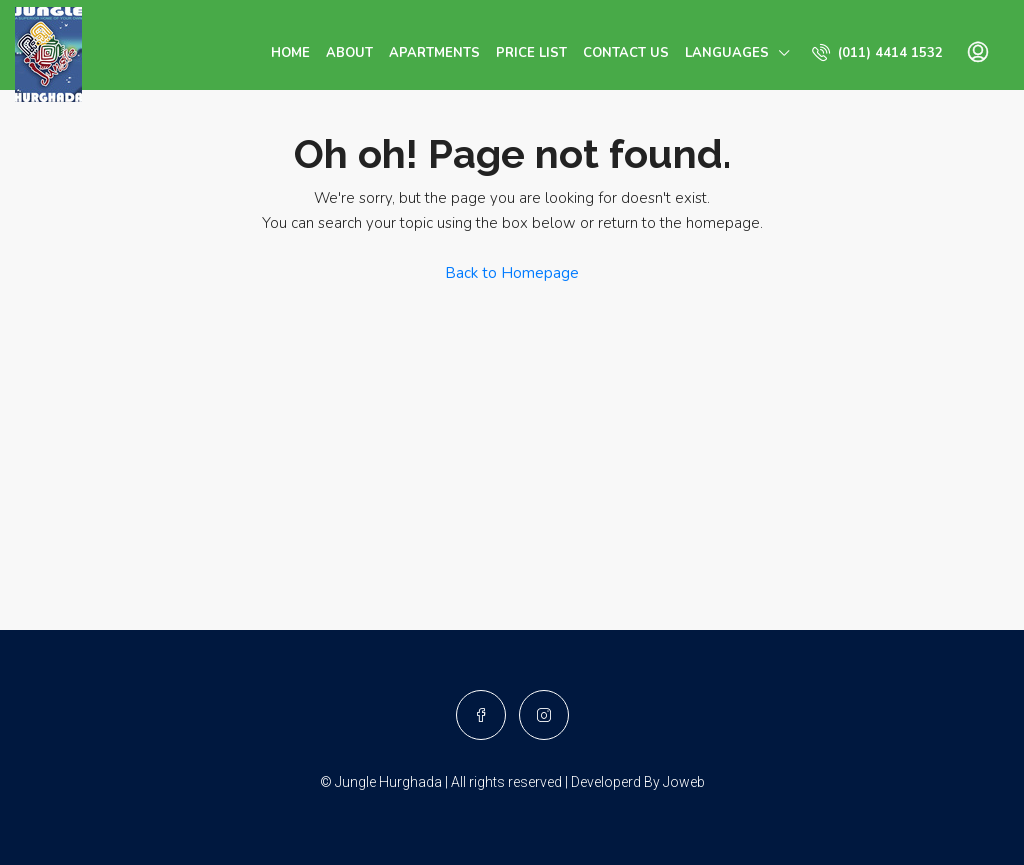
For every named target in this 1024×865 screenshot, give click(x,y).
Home (290, 53)
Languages (727, 53)
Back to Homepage (512, 273)
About (349, 53)
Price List (531, 53)
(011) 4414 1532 (877, 52)
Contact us (626, 53)
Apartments (434, 53)
